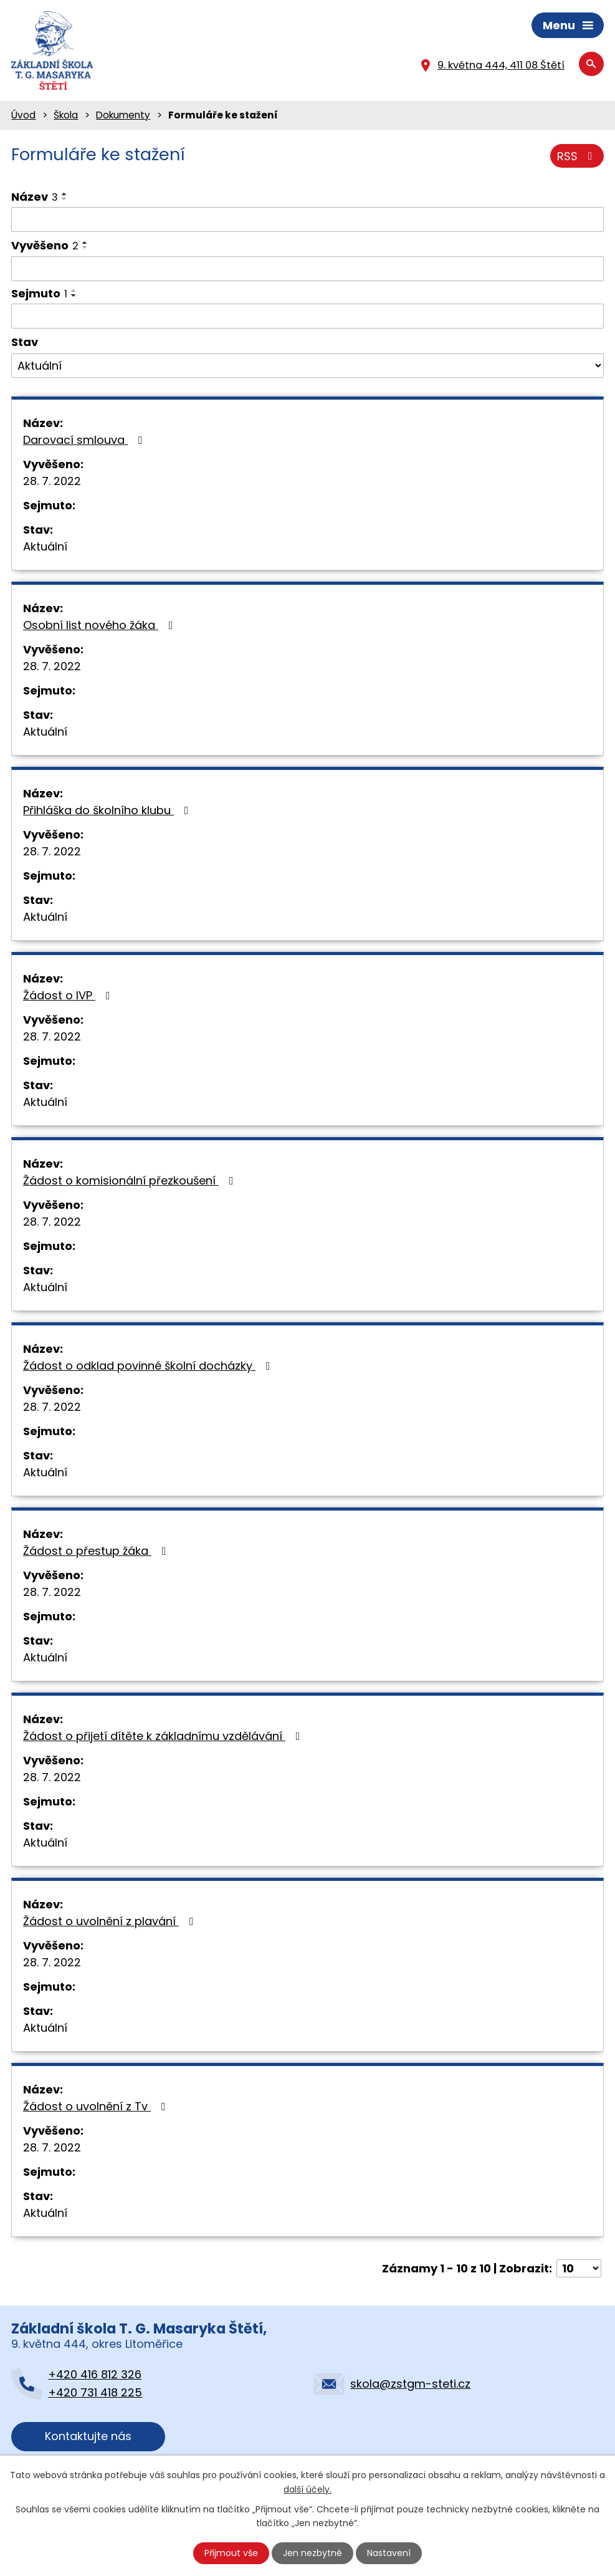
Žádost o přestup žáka (97, 1551)
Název (34, 196)
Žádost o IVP (69, 995)
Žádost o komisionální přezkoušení (131, 1180)
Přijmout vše (231, 2553)
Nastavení (389, 2553)
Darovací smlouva (85, 440)
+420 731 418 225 (95, 2392)
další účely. (307, 2488)
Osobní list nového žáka (100, 625)
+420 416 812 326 (94, 2374)
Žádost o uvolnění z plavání (111, 1921)
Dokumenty (123, 115)
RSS (577, 156)
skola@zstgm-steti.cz (410, 2383)
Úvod (23, 115)
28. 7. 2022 (52, 481)
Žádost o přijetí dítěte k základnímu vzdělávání (164, 1736)
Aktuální (45, 546)
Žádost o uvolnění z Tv (97, 2106)
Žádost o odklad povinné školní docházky (149, 1365)
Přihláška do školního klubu (108, 810)
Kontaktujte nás (88, 2436)
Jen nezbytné (312, 2553)
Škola (66, 115)
